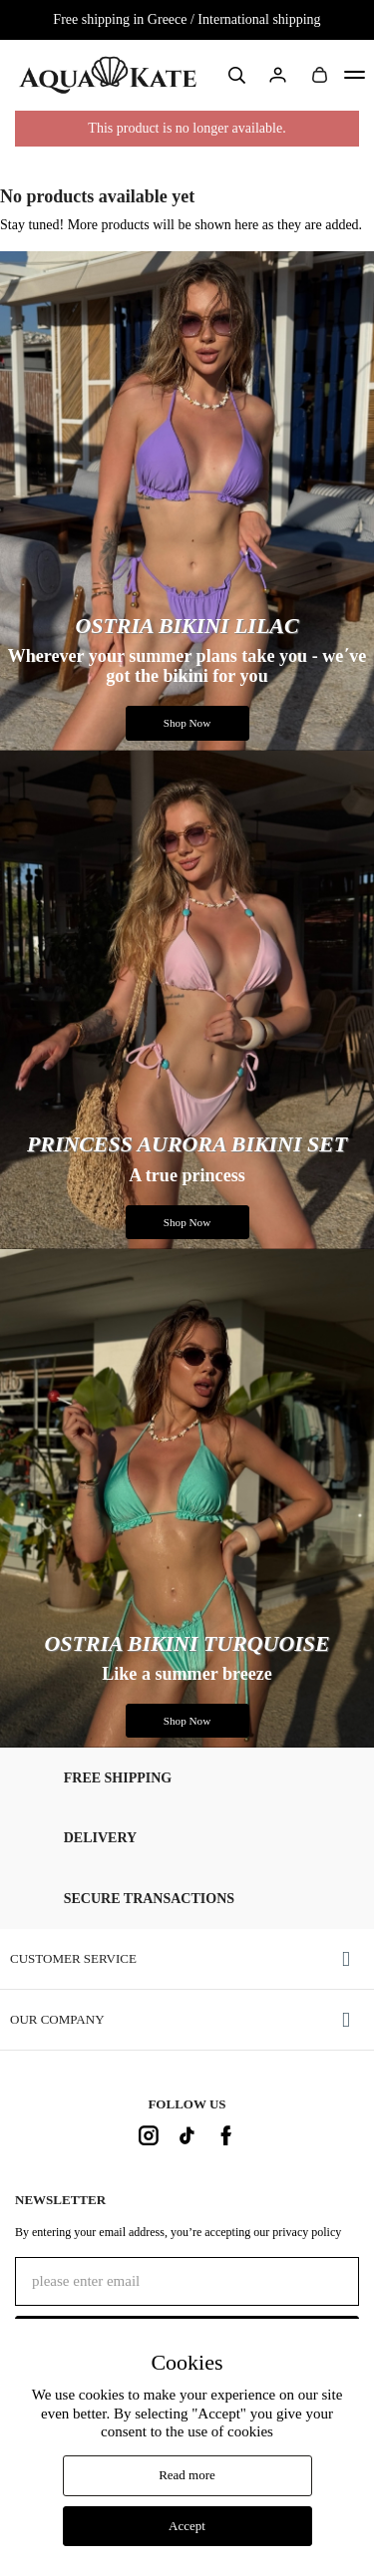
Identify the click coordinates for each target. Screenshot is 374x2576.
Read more (187, 2474)
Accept (187, 2525)
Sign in (277, 76)
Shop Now (187, 723)
